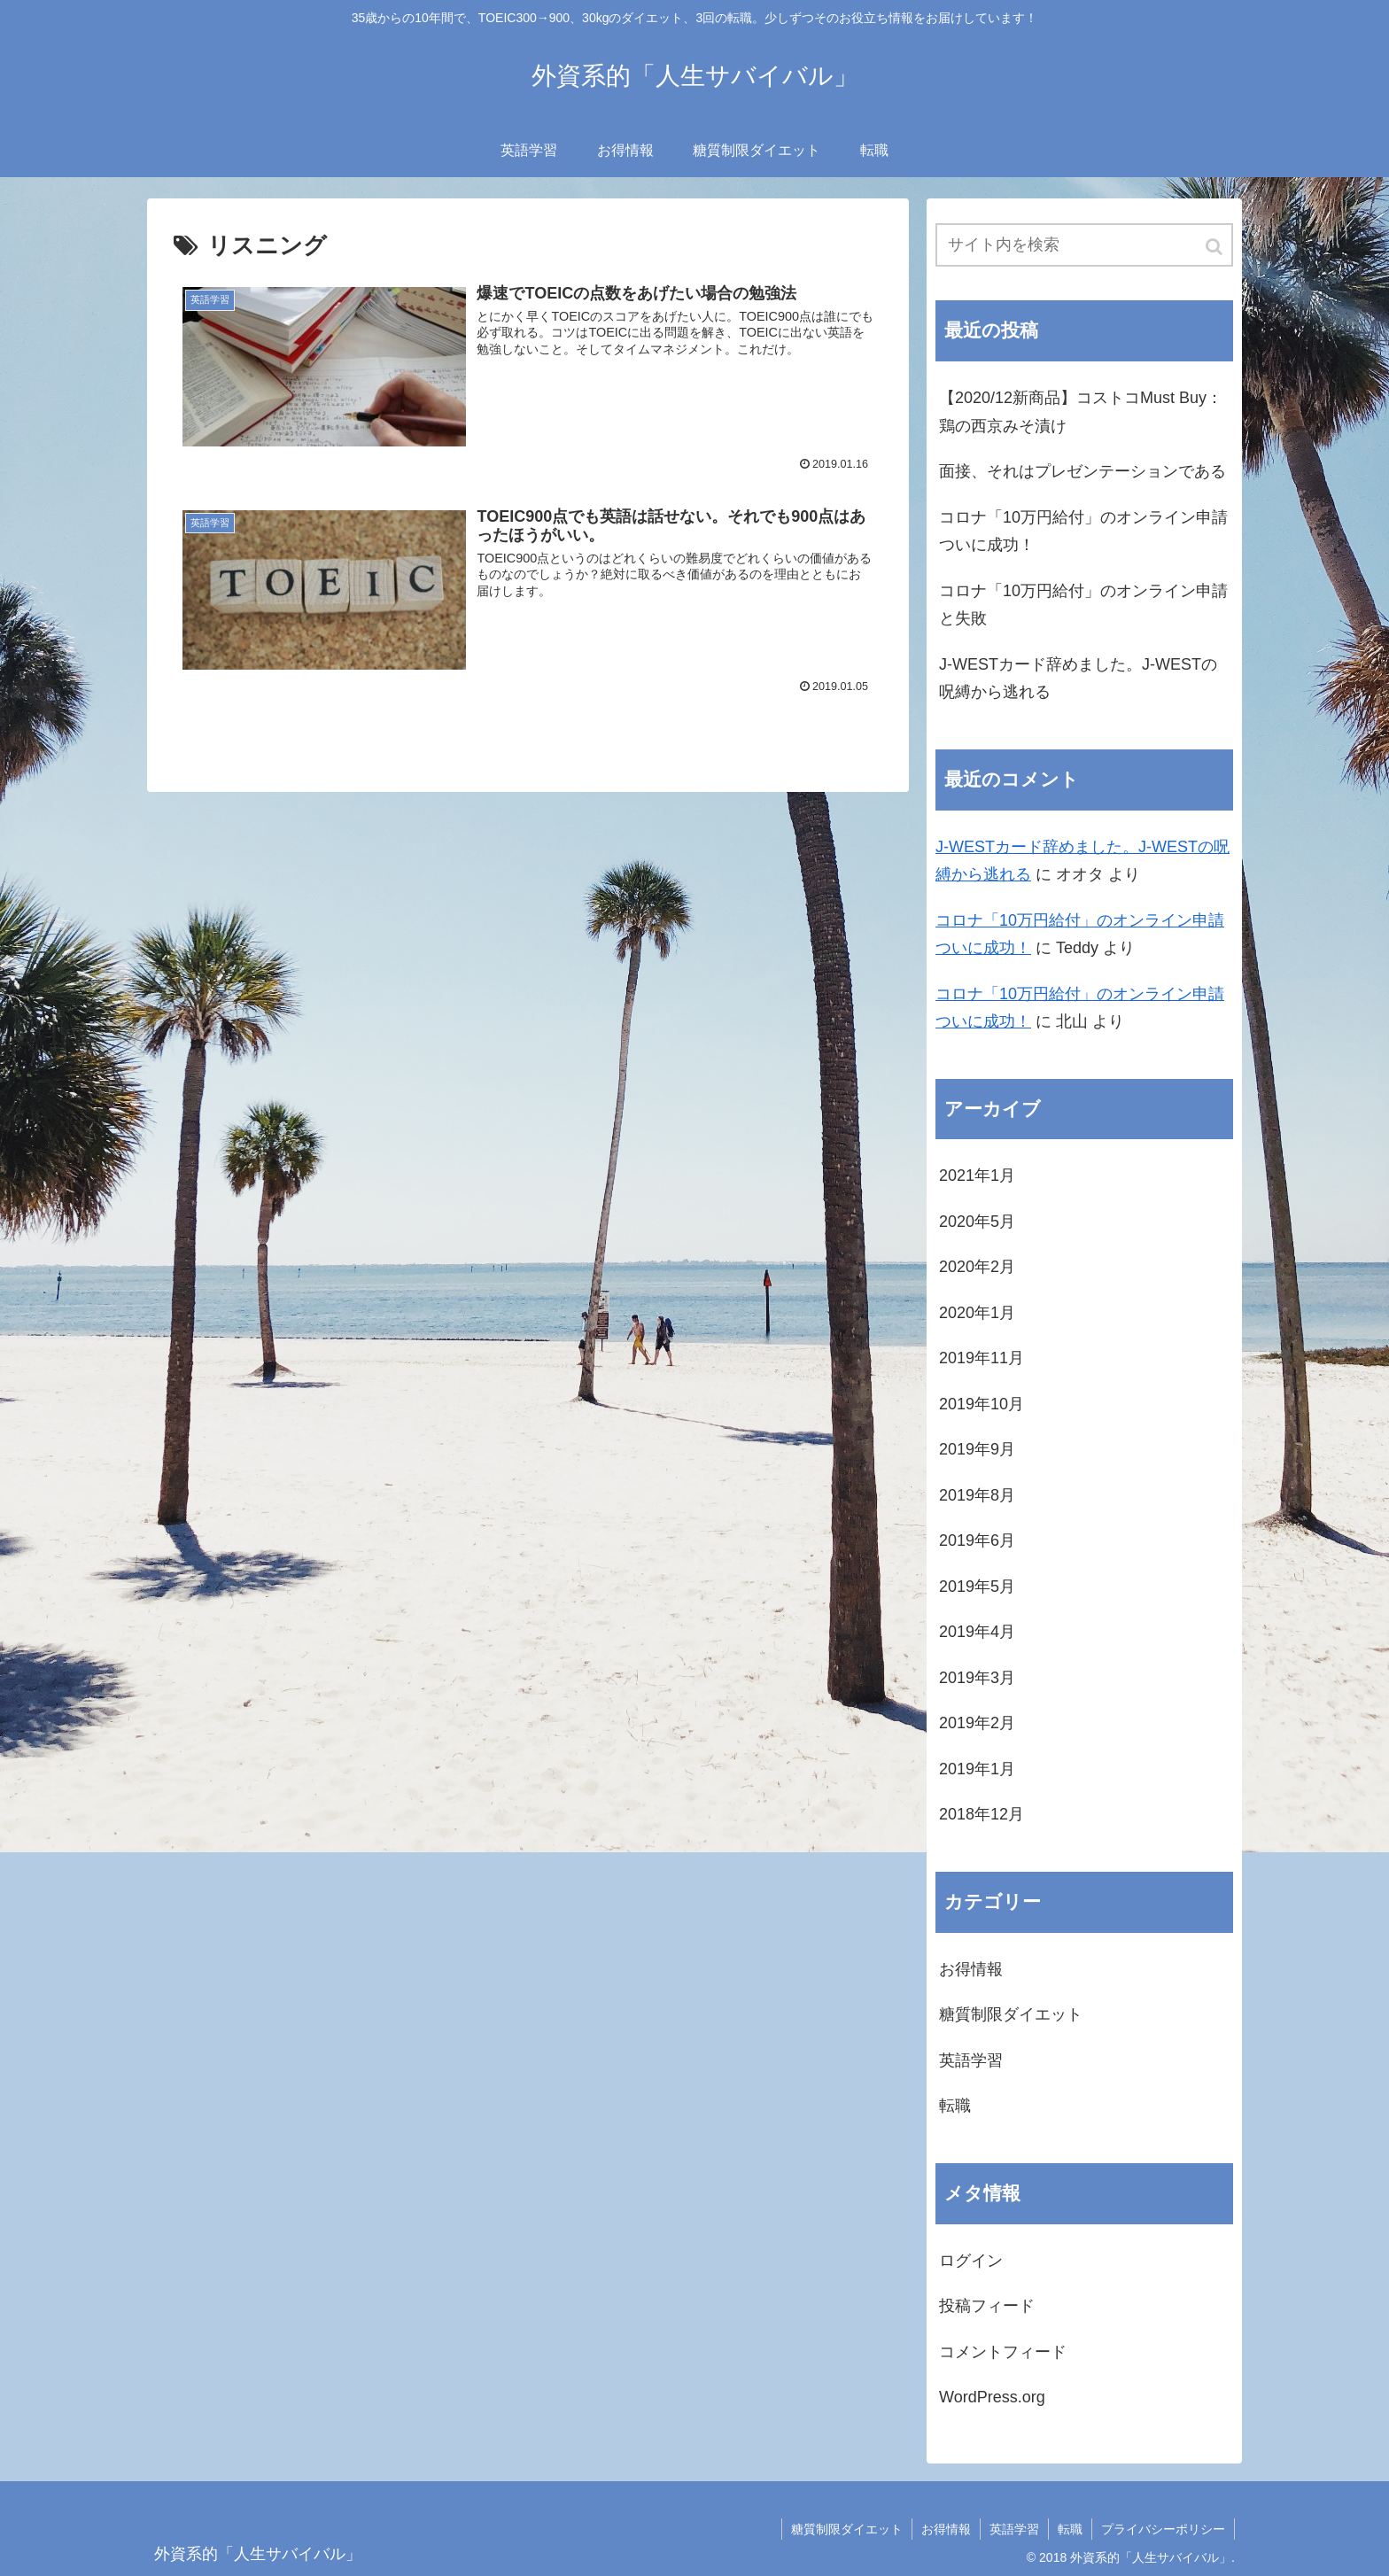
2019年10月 (981, 1404)
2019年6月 (977, 1540)
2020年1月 (977, 1313)
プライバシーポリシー (1163, 2529)
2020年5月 (977, 1221)
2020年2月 (977, 1267)
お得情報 (971, 1969)
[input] (1084, 245)
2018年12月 (981, 1814)
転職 (955, 2105)
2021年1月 (977, 1175)
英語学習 (971, 2060)
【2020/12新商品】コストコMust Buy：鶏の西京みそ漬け (1080, 412)
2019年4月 (977, 1632)
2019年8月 (977, 1495)
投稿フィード (987, 2306)
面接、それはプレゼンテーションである (1082, 471)
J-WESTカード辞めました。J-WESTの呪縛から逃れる (1078, 679)
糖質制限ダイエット (1010, 2014)
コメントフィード (1003, 2352)
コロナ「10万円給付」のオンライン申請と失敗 (1083, 605)
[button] (1215, 246)
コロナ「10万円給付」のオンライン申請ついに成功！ (1083, 531)
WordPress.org (992, 2397)
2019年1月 (977, 1769)
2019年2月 (977, 1723)
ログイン (971, 2261)
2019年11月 (981, 1358)
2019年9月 (977, 1449)
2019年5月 (977, 1586)
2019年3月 (977, 1678)
